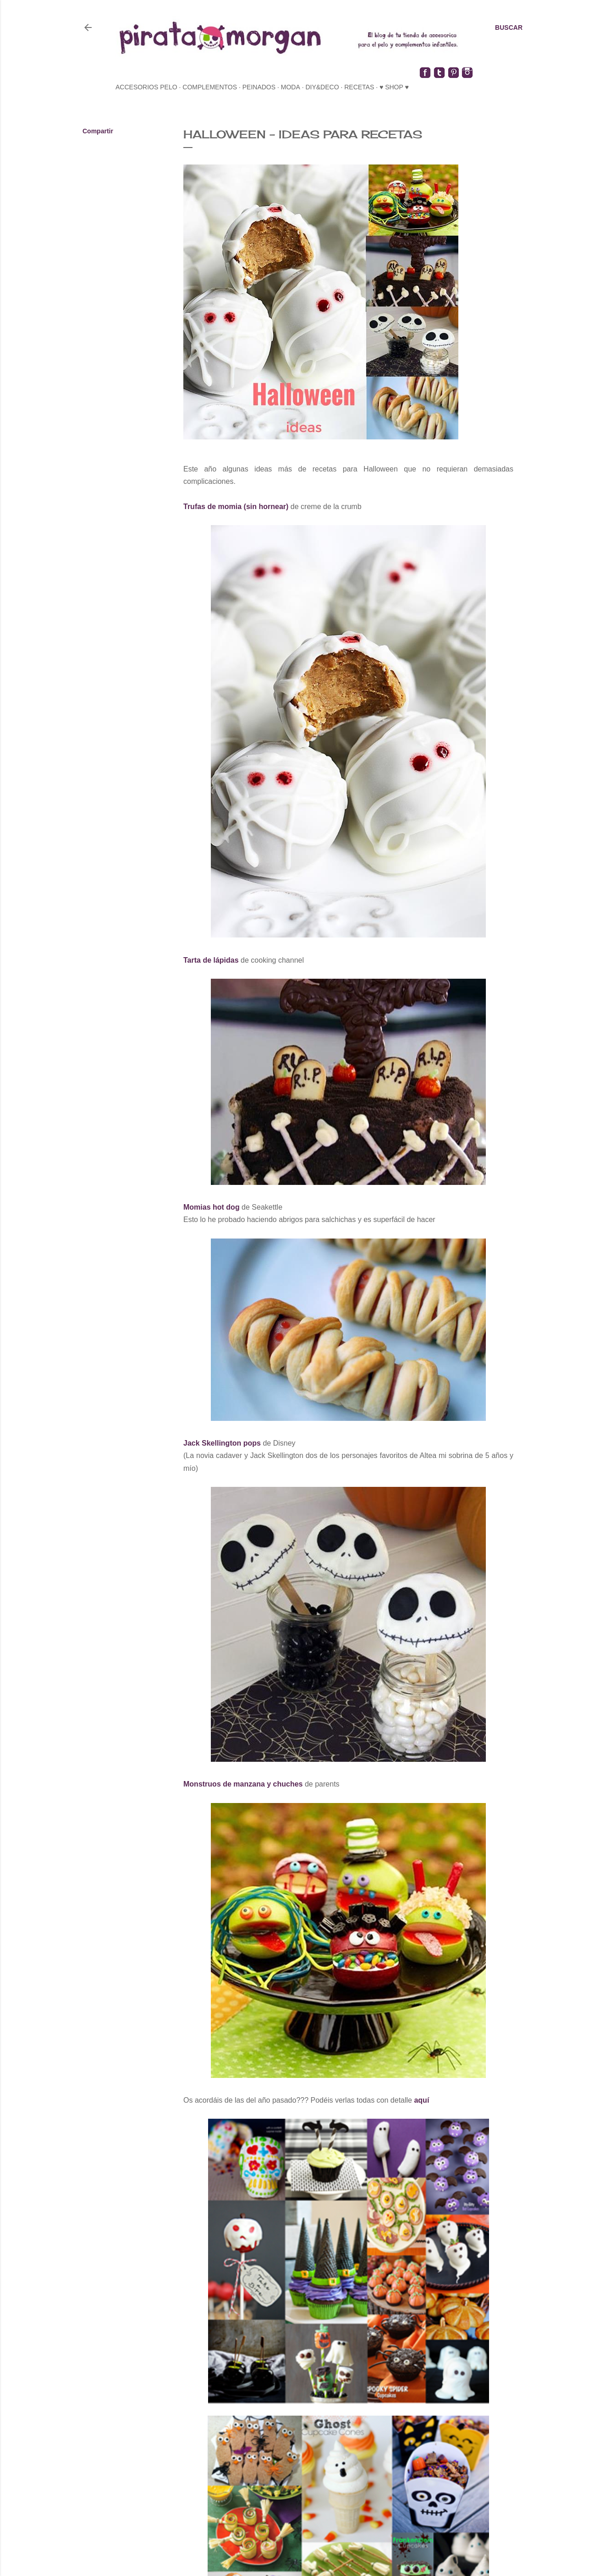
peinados (258, 87)
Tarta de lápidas (211, 960)
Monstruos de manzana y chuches (243, 1784)
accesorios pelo (146, 87)
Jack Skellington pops (222, 1443)
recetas (359, 87)
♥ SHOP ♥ (394, 87)
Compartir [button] (97, 131)
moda (290, 87)
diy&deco (322, 87)
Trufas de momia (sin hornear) (235, 506)
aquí (422, 2100)
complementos (209, 87)
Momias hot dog (211, 1207)
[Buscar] (508, 27)
